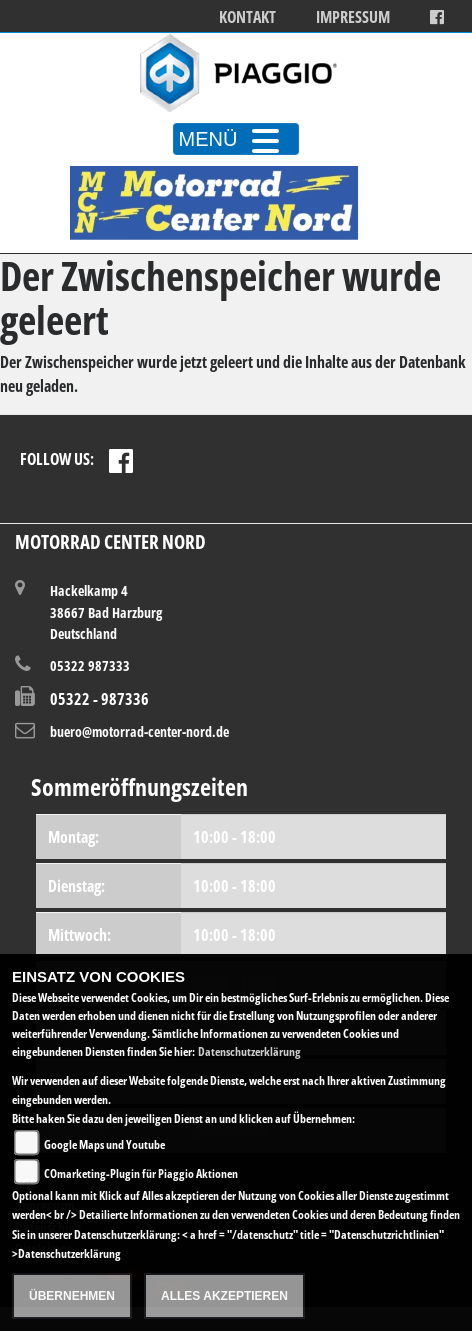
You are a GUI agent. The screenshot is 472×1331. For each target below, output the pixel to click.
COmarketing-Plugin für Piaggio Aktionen (141, 1173)
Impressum (353, 17)
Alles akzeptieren (224, 1296)
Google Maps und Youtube (104, 1144)
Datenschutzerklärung (249, 1051)
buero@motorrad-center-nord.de (139, 731)
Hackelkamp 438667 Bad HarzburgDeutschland (106, 611)
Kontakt (247, 17)
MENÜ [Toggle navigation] (236, 139)
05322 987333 (90, 665)
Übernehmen (72, 1296)
